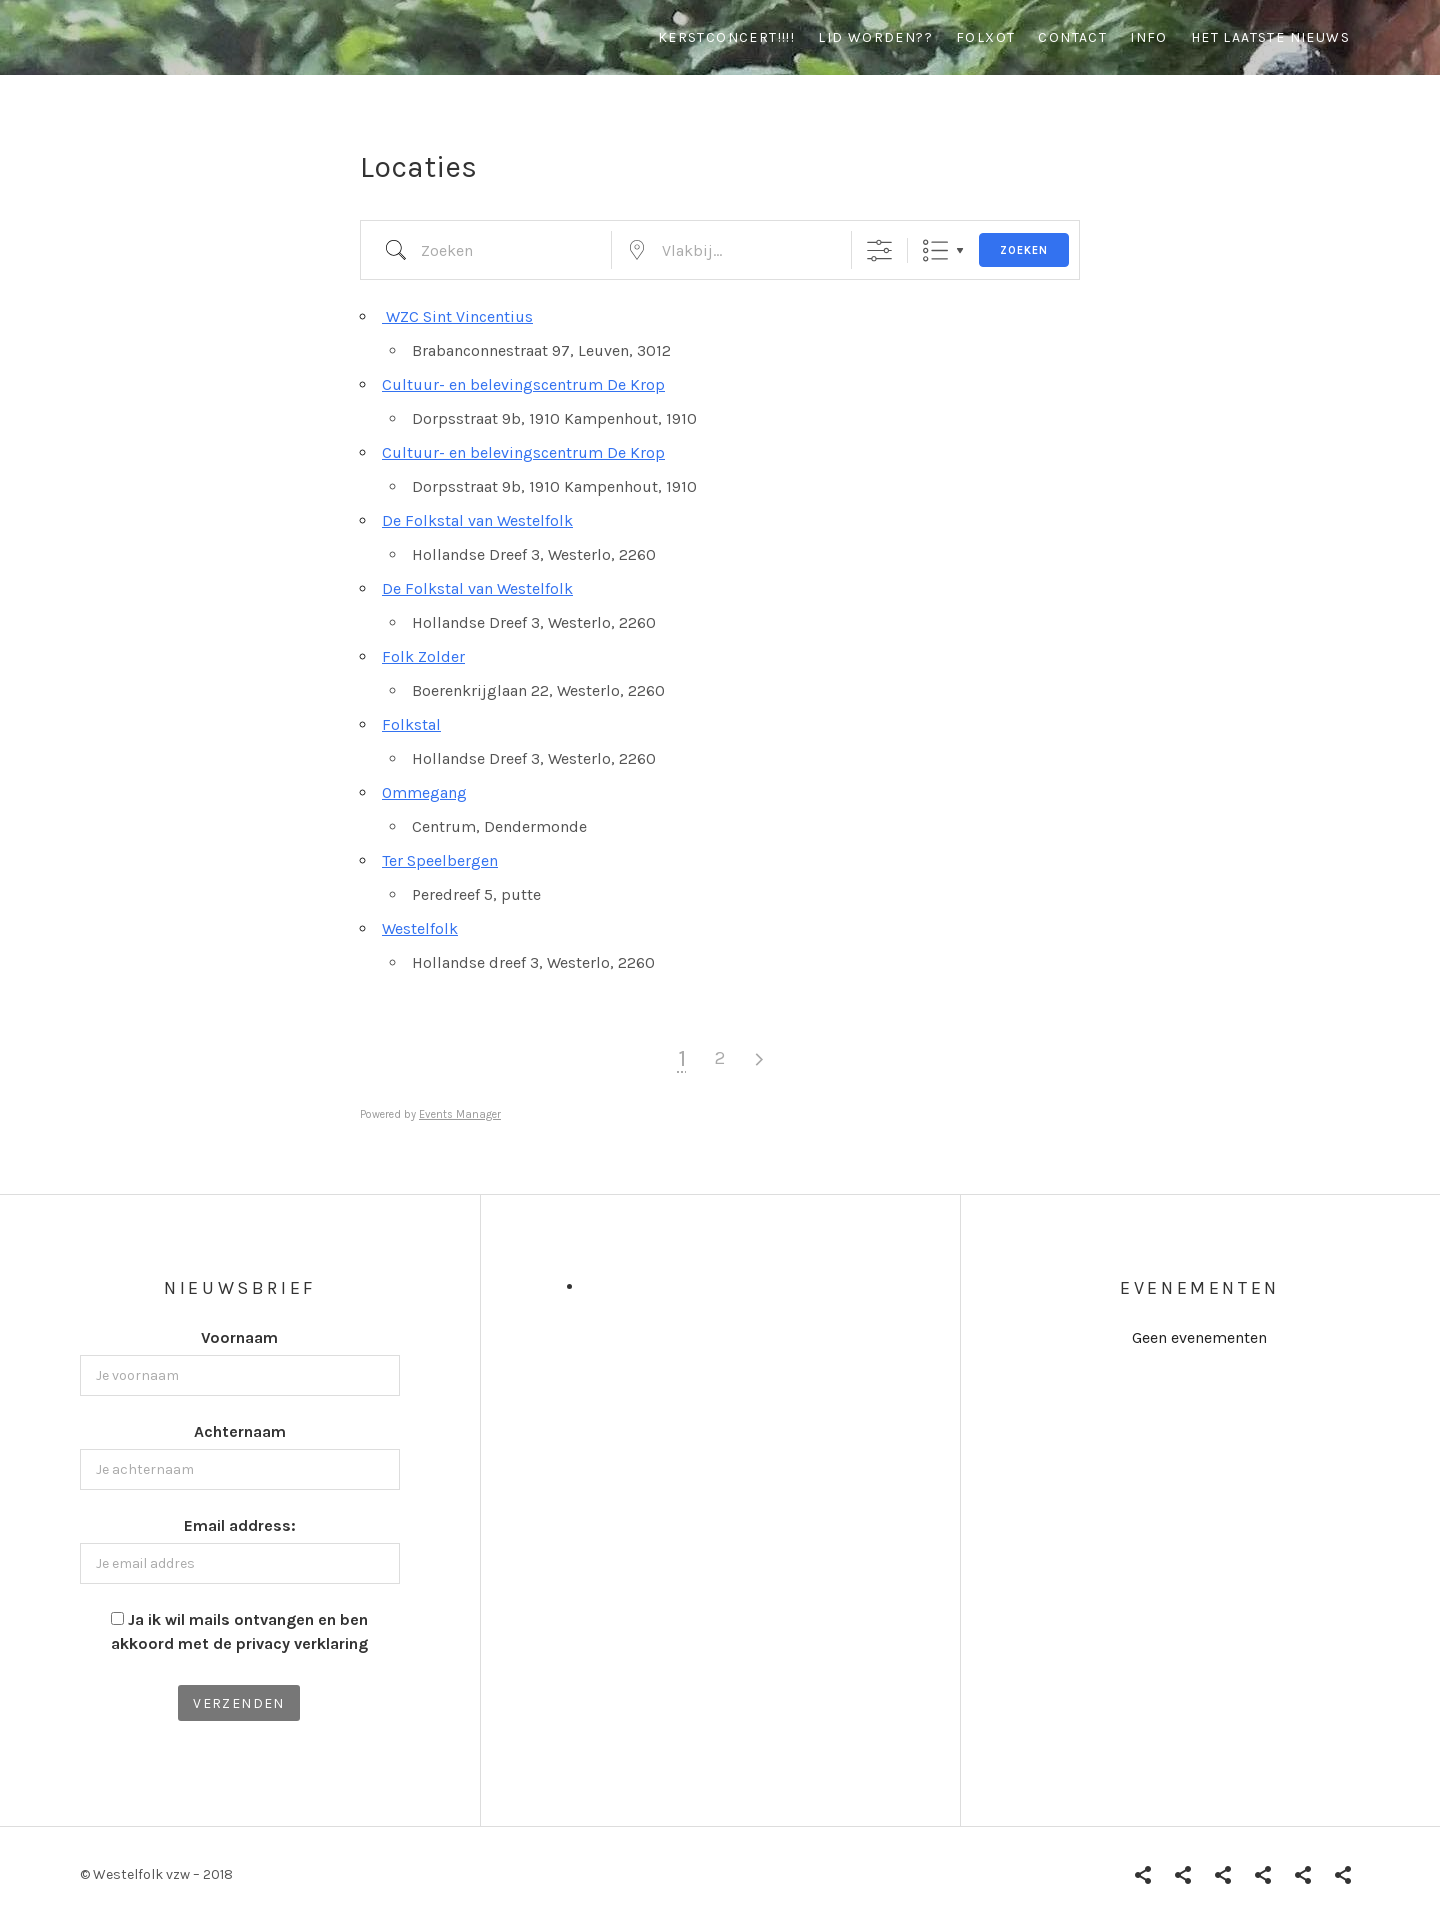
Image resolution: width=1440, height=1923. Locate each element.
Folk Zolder (423, 656)
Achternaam (240, 1431)
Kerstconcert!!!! (726, 37)
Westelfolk (420, 928)
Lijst (935, 250)
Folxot (985, 37)
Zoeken (1024, 250)
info (1149, 37)
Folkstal (411, 724)
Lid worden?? (875, 37)
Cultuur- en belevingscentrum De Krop (523, 384)
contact (1072, 37)
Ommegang (424, 792)
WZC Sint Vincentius (457, 316)
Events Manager (460, 1114)
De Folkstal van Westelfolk (477, 520)
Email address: (240, 1525)
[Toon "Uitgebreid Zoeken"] (879, 250)
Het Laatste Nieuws (1270, 37)
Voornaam (239, 1337)
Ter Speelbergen (440, 860)
